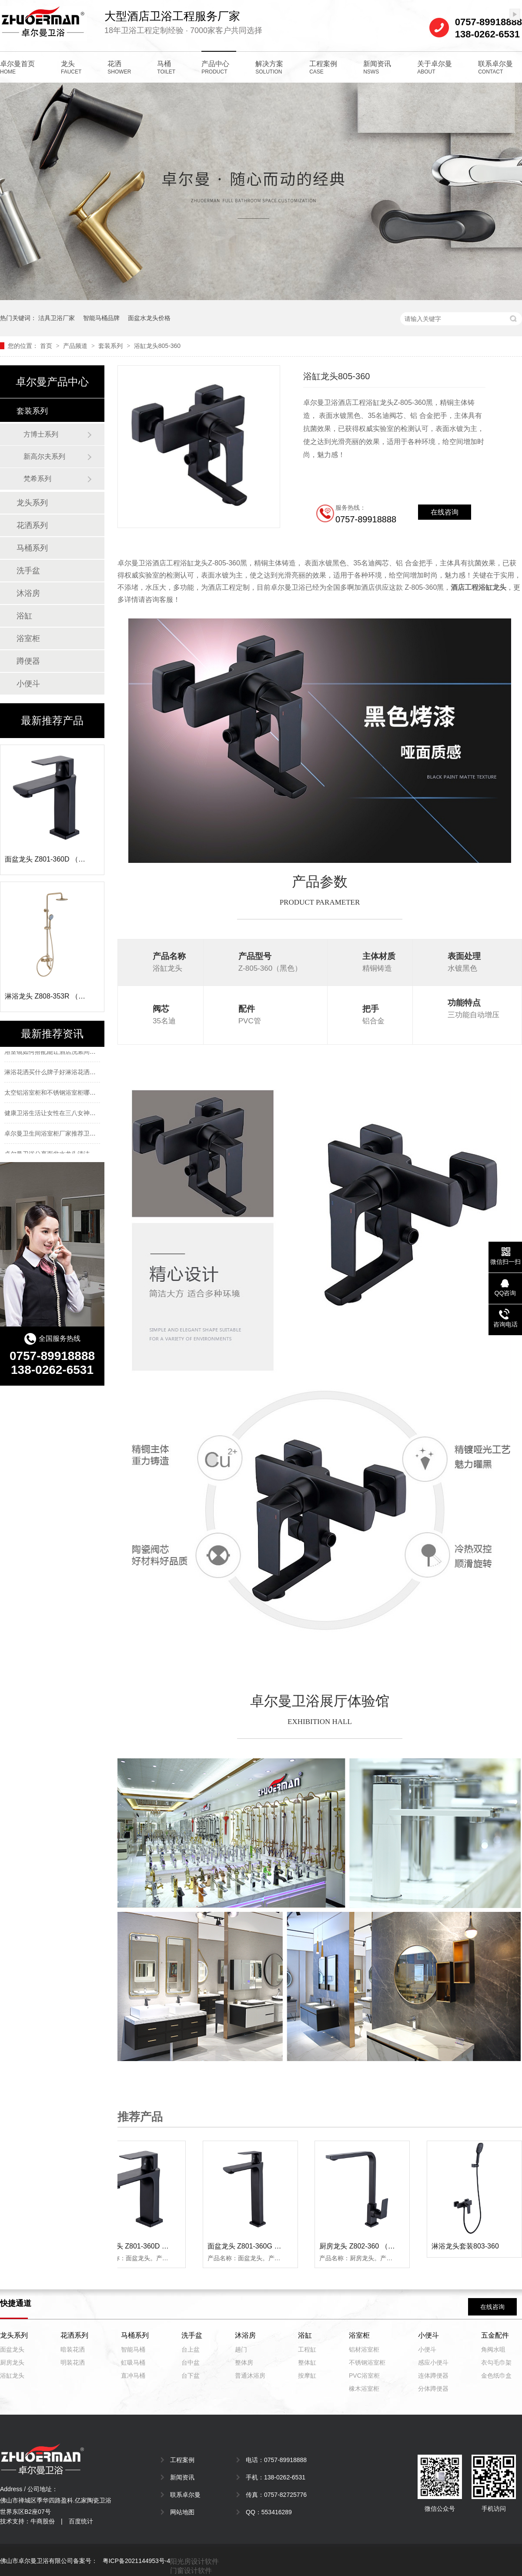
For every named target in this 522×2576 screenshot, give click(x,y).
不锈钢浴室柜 (367, 2362)
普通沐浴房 (250, 2375)
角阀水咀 (493, 2349)
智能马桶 (133, 2349)
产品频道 (76, 345)
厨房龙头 (12, 2362)
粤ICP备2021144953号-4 (137, 2560)
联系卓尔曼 (495, 67)
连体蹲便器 (433, 2375)
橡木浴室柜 (364, 2388)
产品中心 (215, 67)
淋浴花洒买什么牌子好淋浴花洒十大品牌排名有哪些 (74, 1073)
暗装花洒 (72, 2349)
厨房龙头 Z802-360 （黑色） (365, 2246)
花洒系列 (32, 525)
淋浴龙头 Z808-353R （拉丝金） (55, 996)
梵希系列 (37, 478)
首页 (47, 345)
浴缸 (24, 615)
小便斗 (28, 683)
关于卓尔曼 (434, 67)
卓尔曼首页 (17, 67)
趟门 (241, 2349)
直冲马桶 (133, 2375)
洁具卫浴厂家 (56, 317)
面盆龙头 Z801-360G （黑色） (256, 2246)
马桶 (166, 67)
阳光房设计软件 (194, 2561)
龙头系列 (32, 502)
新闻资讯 (377, 67)
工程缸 (307, 2349)
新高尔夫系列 (44, 456)
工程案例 (323, 67)
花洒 (119, 67)
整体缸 (307, 2362)
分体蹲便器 (433, 2388)
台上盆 (190, 2349)
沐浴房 (28, 593)
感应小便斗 (433, 2362)
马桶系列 (32, 548)
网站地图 (182, 2512)
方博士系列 (40, 434)
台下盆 (190, 2375)
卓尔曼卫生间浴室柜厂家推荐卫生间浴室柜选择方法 (74, 1134)
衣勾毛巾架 (496, 2362)
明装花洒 (72, 2362)
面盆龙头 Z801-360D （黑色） (144, 2246)
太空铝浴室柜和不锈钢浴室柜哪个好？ (56, 1093)
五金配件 (495, 2335)
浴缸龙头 (12, 2375)
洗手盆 (28, 570)
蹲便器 (28, 661)
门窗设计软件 (191, 2570)
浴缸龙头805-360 (157, 345)
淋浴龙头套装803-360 (466, 2246)
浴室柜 (28, 638)
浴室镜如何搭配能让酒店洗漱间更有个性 (59, 1052)
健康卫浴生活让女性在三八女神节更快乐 (59, 1114)
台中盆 (190, 2362)
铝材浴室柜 (364, 2349)
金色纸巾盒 (496, 2375)
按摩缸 (307, 2375)
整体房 (244, 2362)
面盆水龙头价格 (149, 317)
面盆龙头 (12, 2349)
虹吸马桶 (133, 2362)
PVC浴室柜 (364, 2375)
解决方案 (269, 67)
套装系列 (111, 345)
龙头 (71, 67)
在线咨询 (492, 2306)
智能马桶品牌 (101, 317)
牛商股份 (42, 2521)
